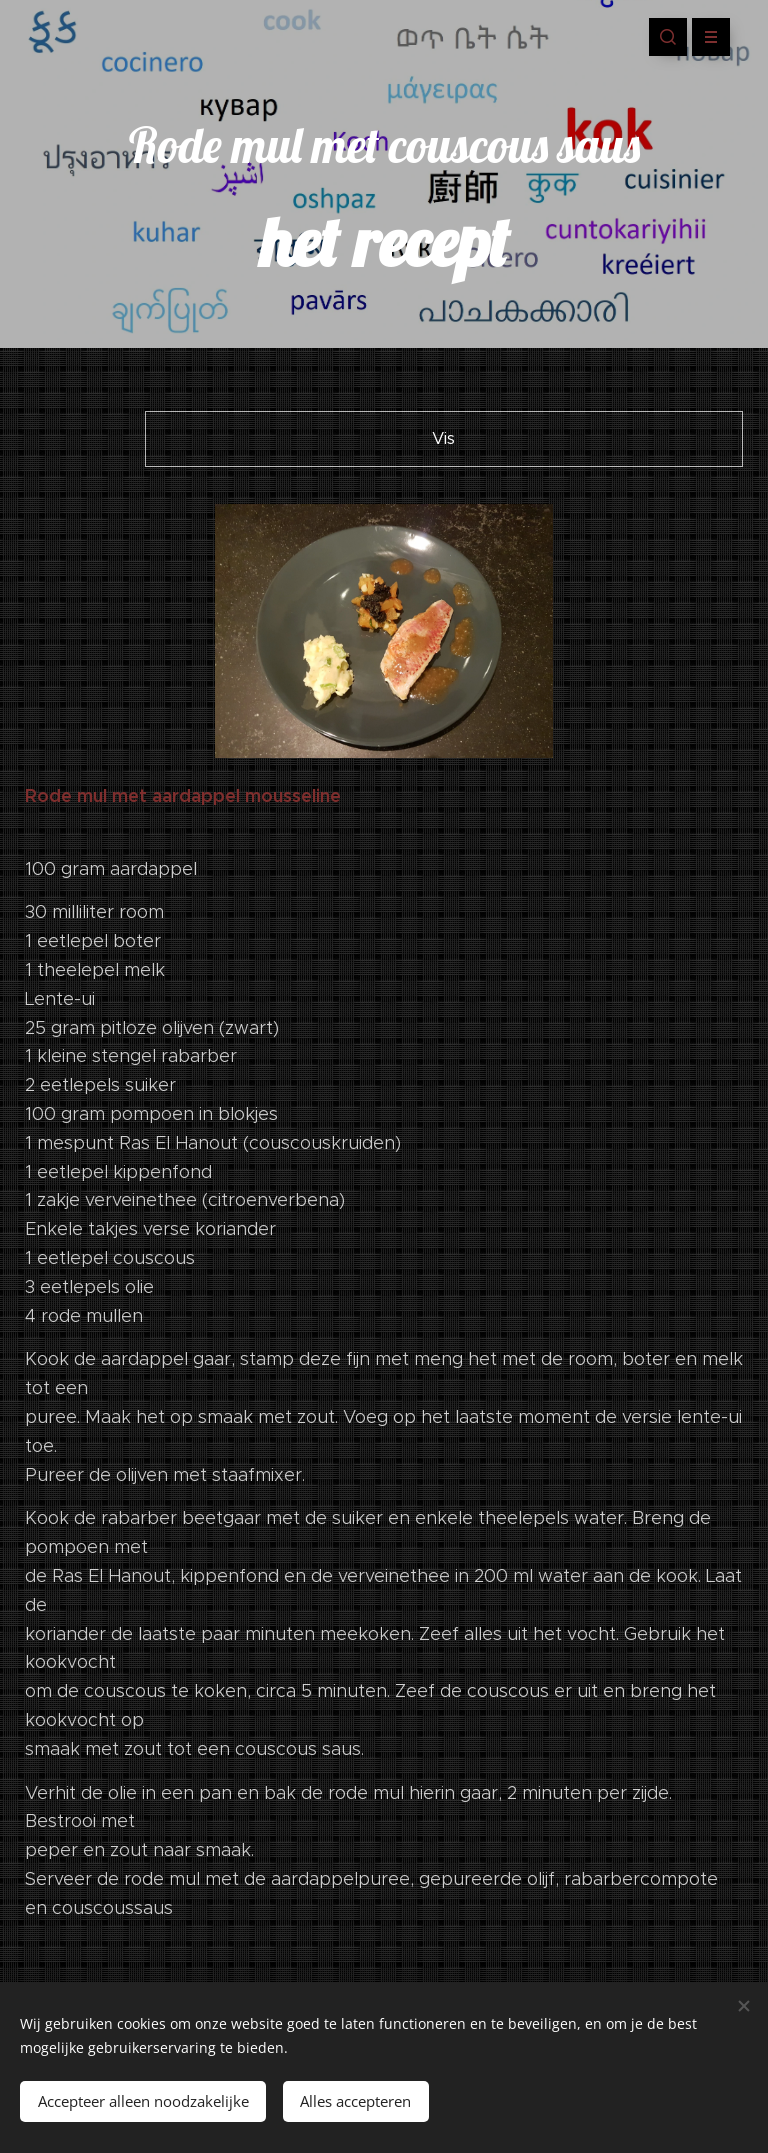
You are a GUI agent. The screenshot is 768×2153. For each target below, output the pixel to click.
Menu (704, 37)
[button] (668, 37)
